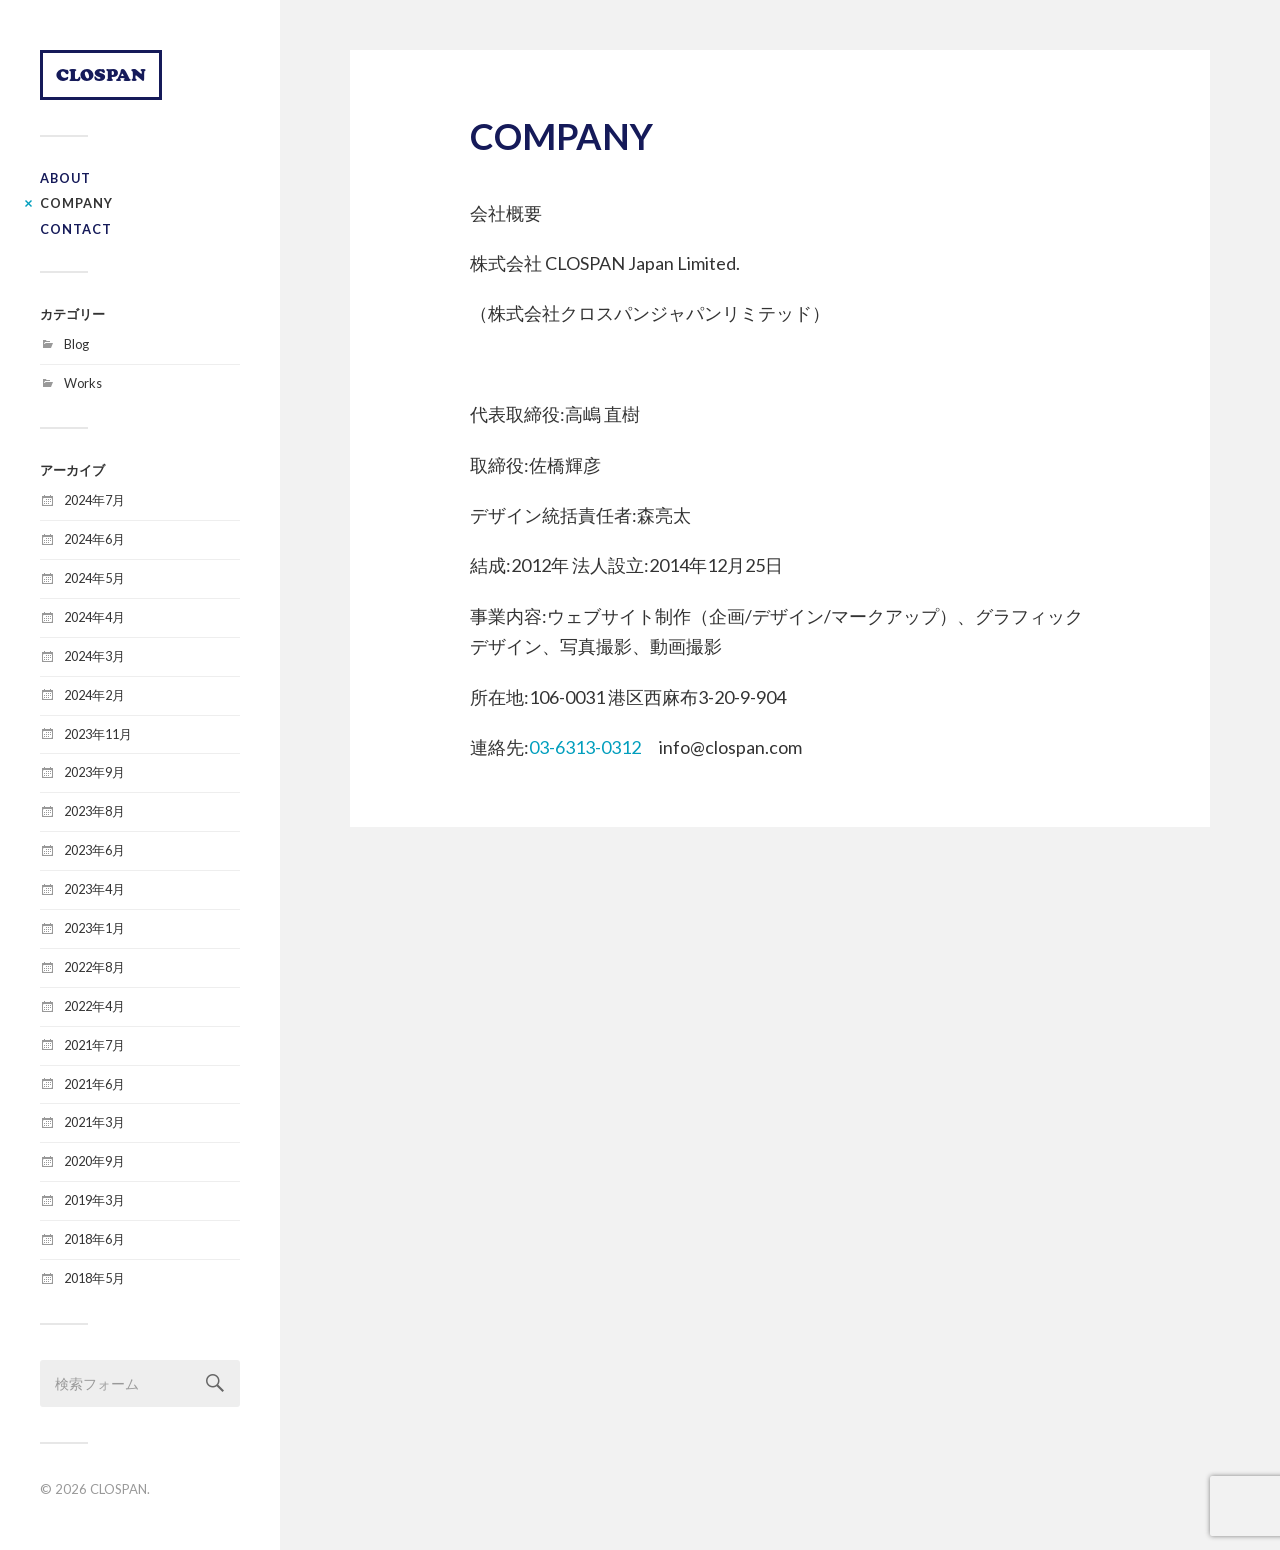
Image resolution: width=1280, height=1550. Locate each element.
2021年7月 (94, 1045)
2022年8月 (94, 967)
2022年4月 (94, 1006)
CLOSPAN (101, 74)
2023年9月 (94, 772)
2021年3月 (94, 1122)
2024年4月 (94, 617)
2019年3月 (94, 1200)
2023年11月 (98, 734)
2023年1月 (94, 928)
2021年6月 (94, 1084)
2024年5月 (94, 578)
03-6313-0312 (585, 747)
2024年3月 (94, 656)
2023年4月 (94, 889)
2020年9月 (94, 1161)
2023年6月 (94, 850)
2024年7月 (94, 500)
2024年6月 (94, 539)
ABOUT (65, 178)
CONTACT (76, 229)
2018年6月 (94, 1239)
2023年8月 (94, 811)
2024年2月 (94, 695)
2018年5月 (94, 1278)
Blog (76, 344)
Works (83, 383)
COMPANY (76, 203)
